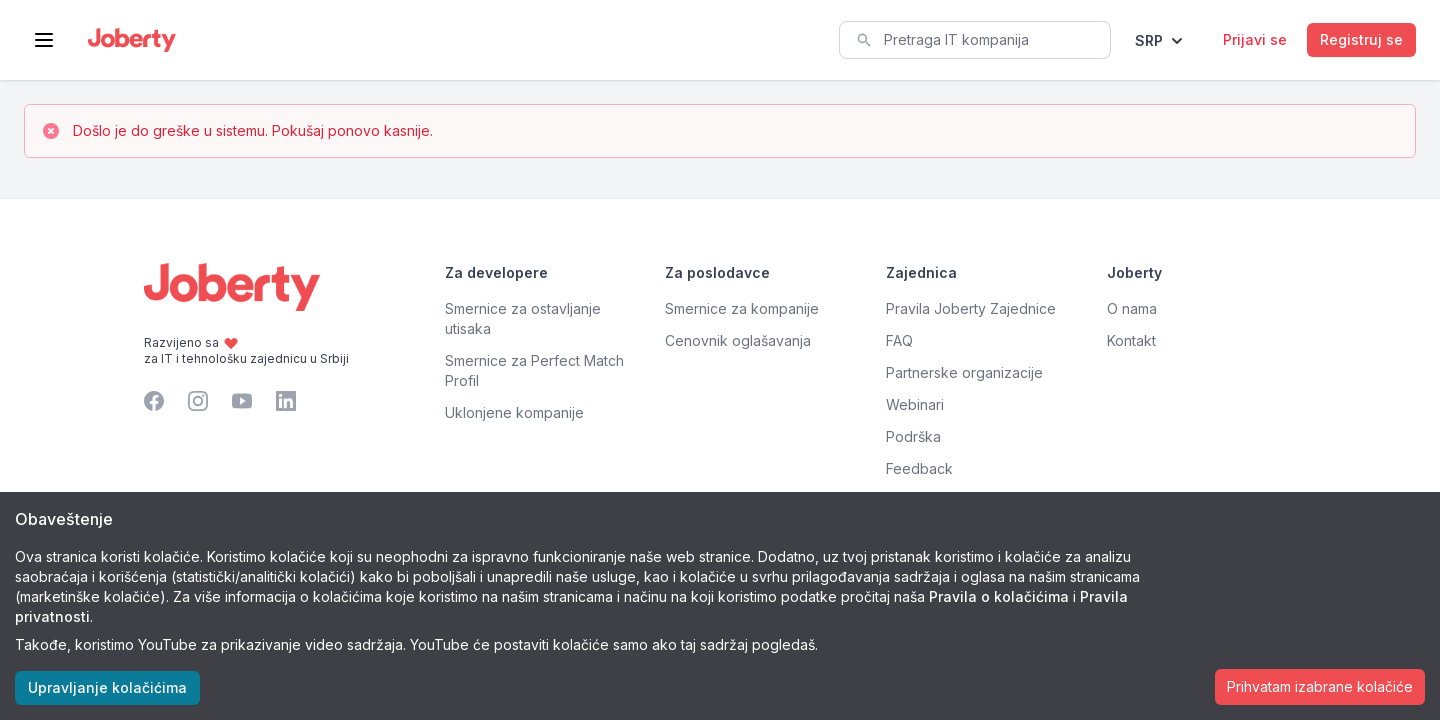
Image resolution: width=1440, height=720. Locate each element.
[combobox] (975, 40)
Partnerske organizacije (964, 372)
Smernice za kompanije (742, 308)
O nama (1132, 308)
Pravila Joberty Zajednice (971, 308)
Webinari (915, 404)
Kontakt (1131, 340)
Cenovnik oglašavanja (738, 340)
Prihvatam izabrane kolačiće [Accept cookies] (1320, 686)
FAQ (899, 340)
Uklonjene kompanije (514, 412)
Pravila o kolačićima (999, 596)
